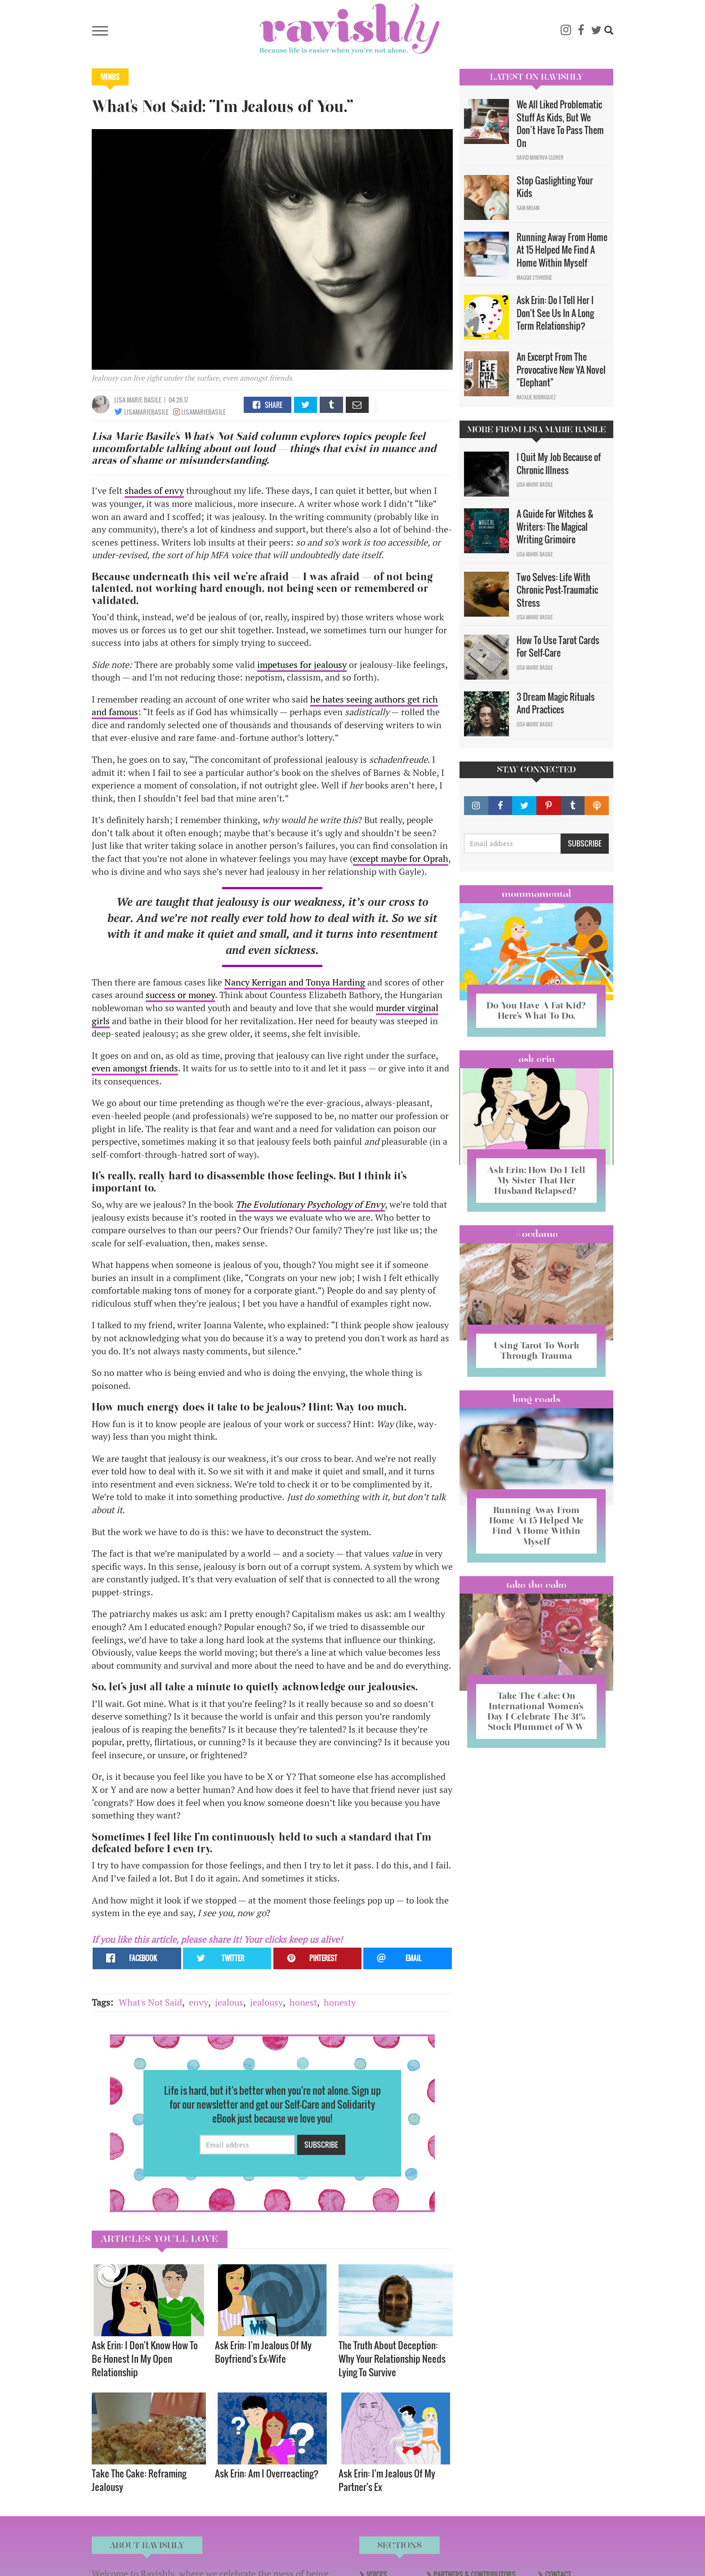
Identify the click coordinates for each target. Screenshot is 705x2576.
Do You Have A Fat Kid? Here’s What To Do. (536, 1010)
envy (198, 2002)
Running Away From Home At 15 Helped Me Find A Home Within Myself (562, 249)
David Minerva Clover (540, 157)
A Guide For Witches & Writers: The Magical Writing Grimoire (555, 526)
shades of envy (154, 490)
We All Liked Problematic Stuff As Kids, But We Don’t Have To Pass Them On (560, 124)
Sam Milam (528, 207)
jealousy (266, 2002)
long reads (537, 1399)
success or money (180, 995)
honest (303, 2002)
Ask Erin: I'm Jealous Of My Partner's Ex (387, 2480)
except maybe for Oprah (400, 858)
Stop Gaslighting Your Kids (555, 187)
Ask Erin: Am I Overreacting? (267, 2473)
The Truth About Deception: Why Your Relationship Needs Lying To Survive (392, 2358)
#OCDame (536, 1234)
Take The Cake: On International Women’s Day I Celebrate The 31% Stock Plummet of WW (536, 1711)
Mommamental (536, 894)
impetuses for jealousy (302, 665)
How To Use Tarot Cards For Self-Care (558, 646)
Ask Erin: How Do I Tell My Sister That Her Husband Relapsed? (536, 1180)
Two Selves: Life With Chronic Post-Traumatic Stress (557, 589)
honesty (340, 2002)
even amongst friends (135, 1068)
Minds (110, 77)
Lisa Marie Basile (137, 399)
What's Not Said (150, 2002)
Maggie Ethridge (534, 277)
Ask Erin (536, 1059)
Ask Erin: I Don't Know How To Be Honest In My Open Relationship (145, 2358)
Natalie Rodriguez (536, 397)
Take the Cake (536, 1584)
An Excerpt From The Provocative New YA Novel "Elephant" (561, 369)
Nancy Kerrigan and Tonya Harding (294, 982)
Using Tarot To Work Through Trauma (536, 1351)
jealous (229, 2002)
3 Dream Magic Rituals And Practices (556, 703)
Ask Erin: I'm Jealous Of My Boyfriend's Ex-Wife (263, 2351)
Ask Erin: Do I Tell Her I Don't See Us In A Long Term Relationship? (555, 312)
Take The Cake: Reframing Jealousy (139, 2480)
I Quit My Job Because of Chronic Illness (559, 463)
